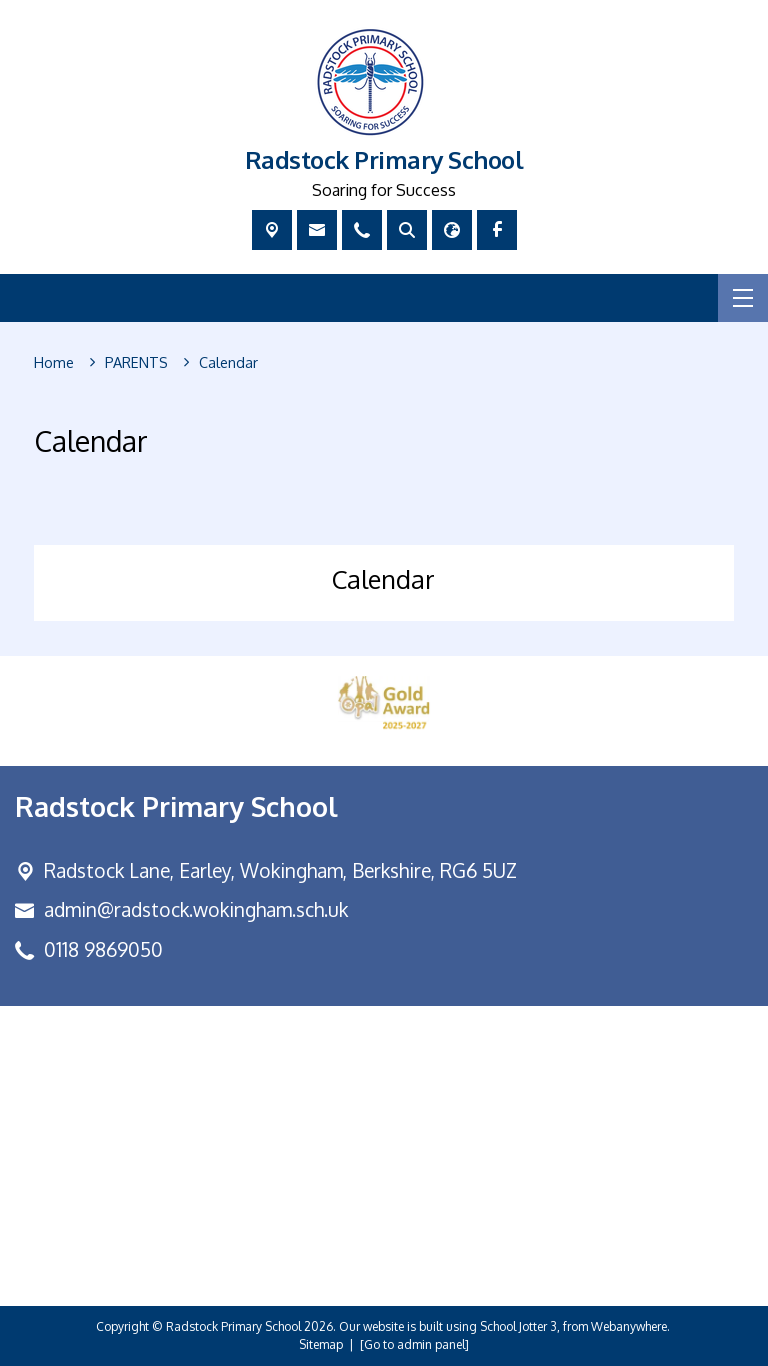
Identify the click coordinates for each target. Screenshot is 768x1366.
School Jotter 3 (518, 1326)
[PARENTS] (136, 363)
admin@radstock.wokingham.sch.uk (196, 909)
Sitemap (321, 1344)
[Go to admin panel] (414, 1344)
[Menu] (743, 298)
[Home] (54, 363)
